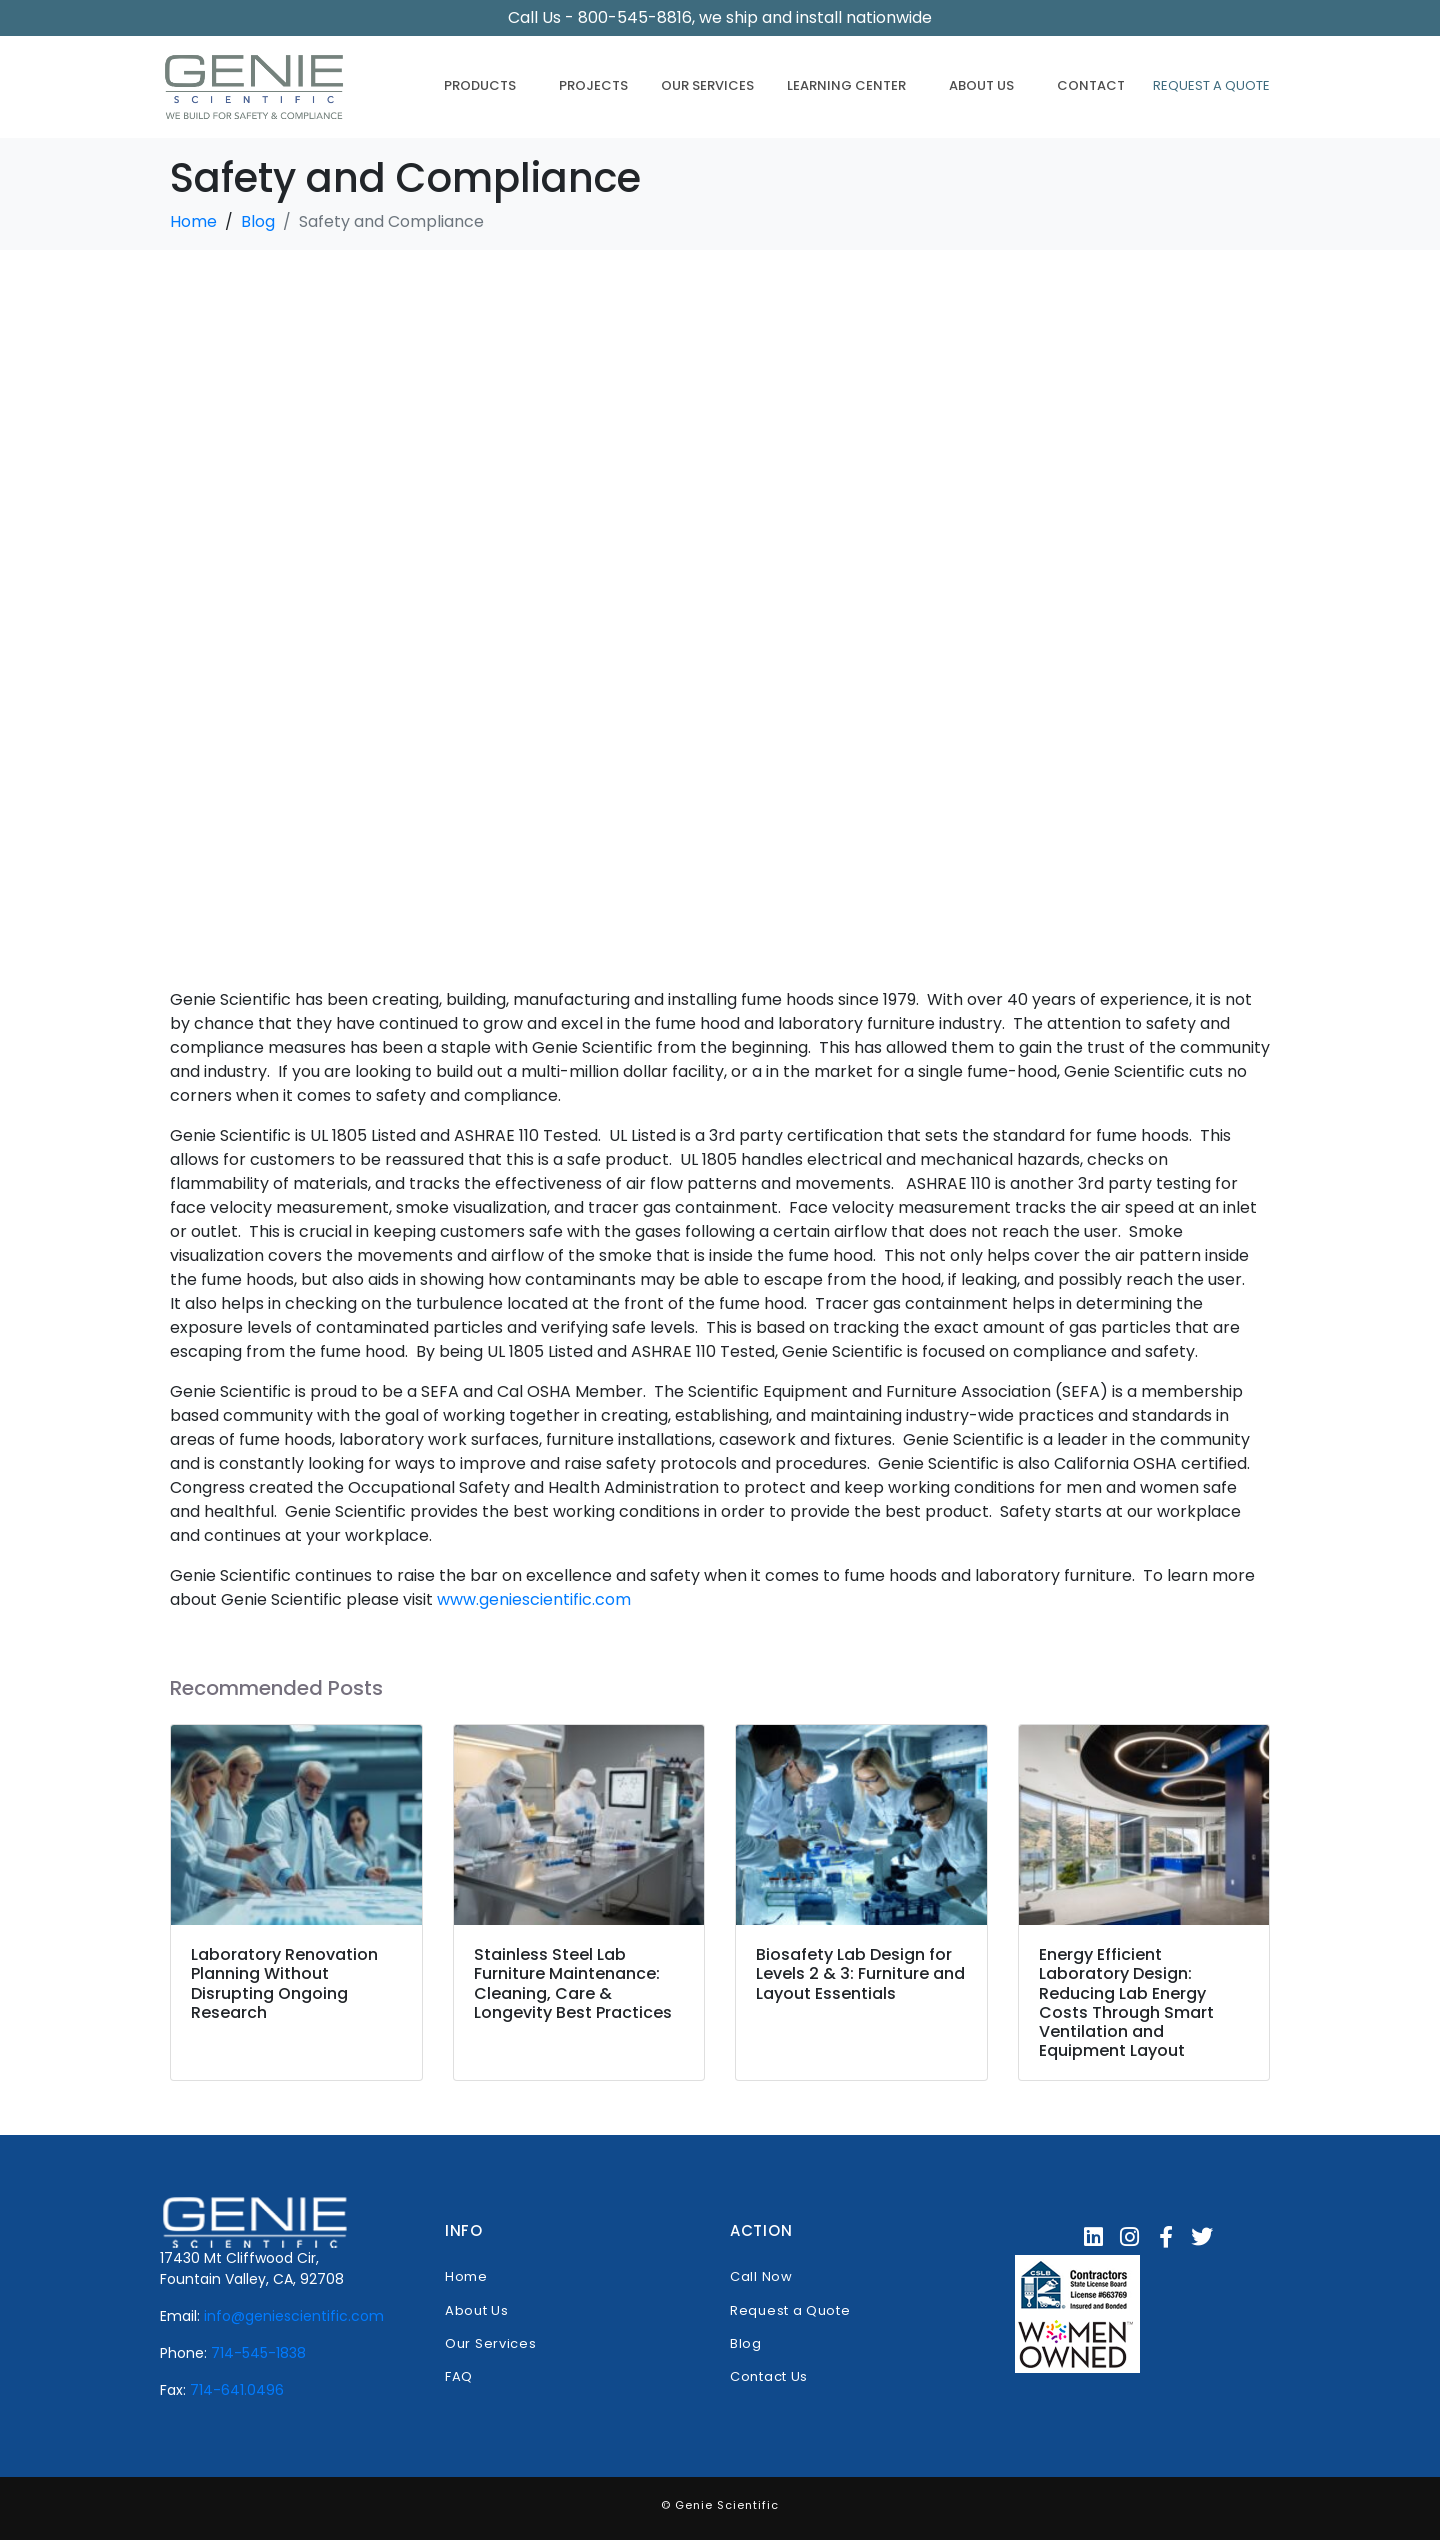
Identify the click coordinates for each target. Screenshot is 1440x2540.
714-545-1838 (258, 2353)
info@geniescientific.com (294, 2316)
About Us (981, 85)
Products (480, 85)
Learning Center (846, 85)
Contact (1091, 85)
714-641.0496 (237, 2390)
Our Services (707, 85)
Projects (593, 85)
